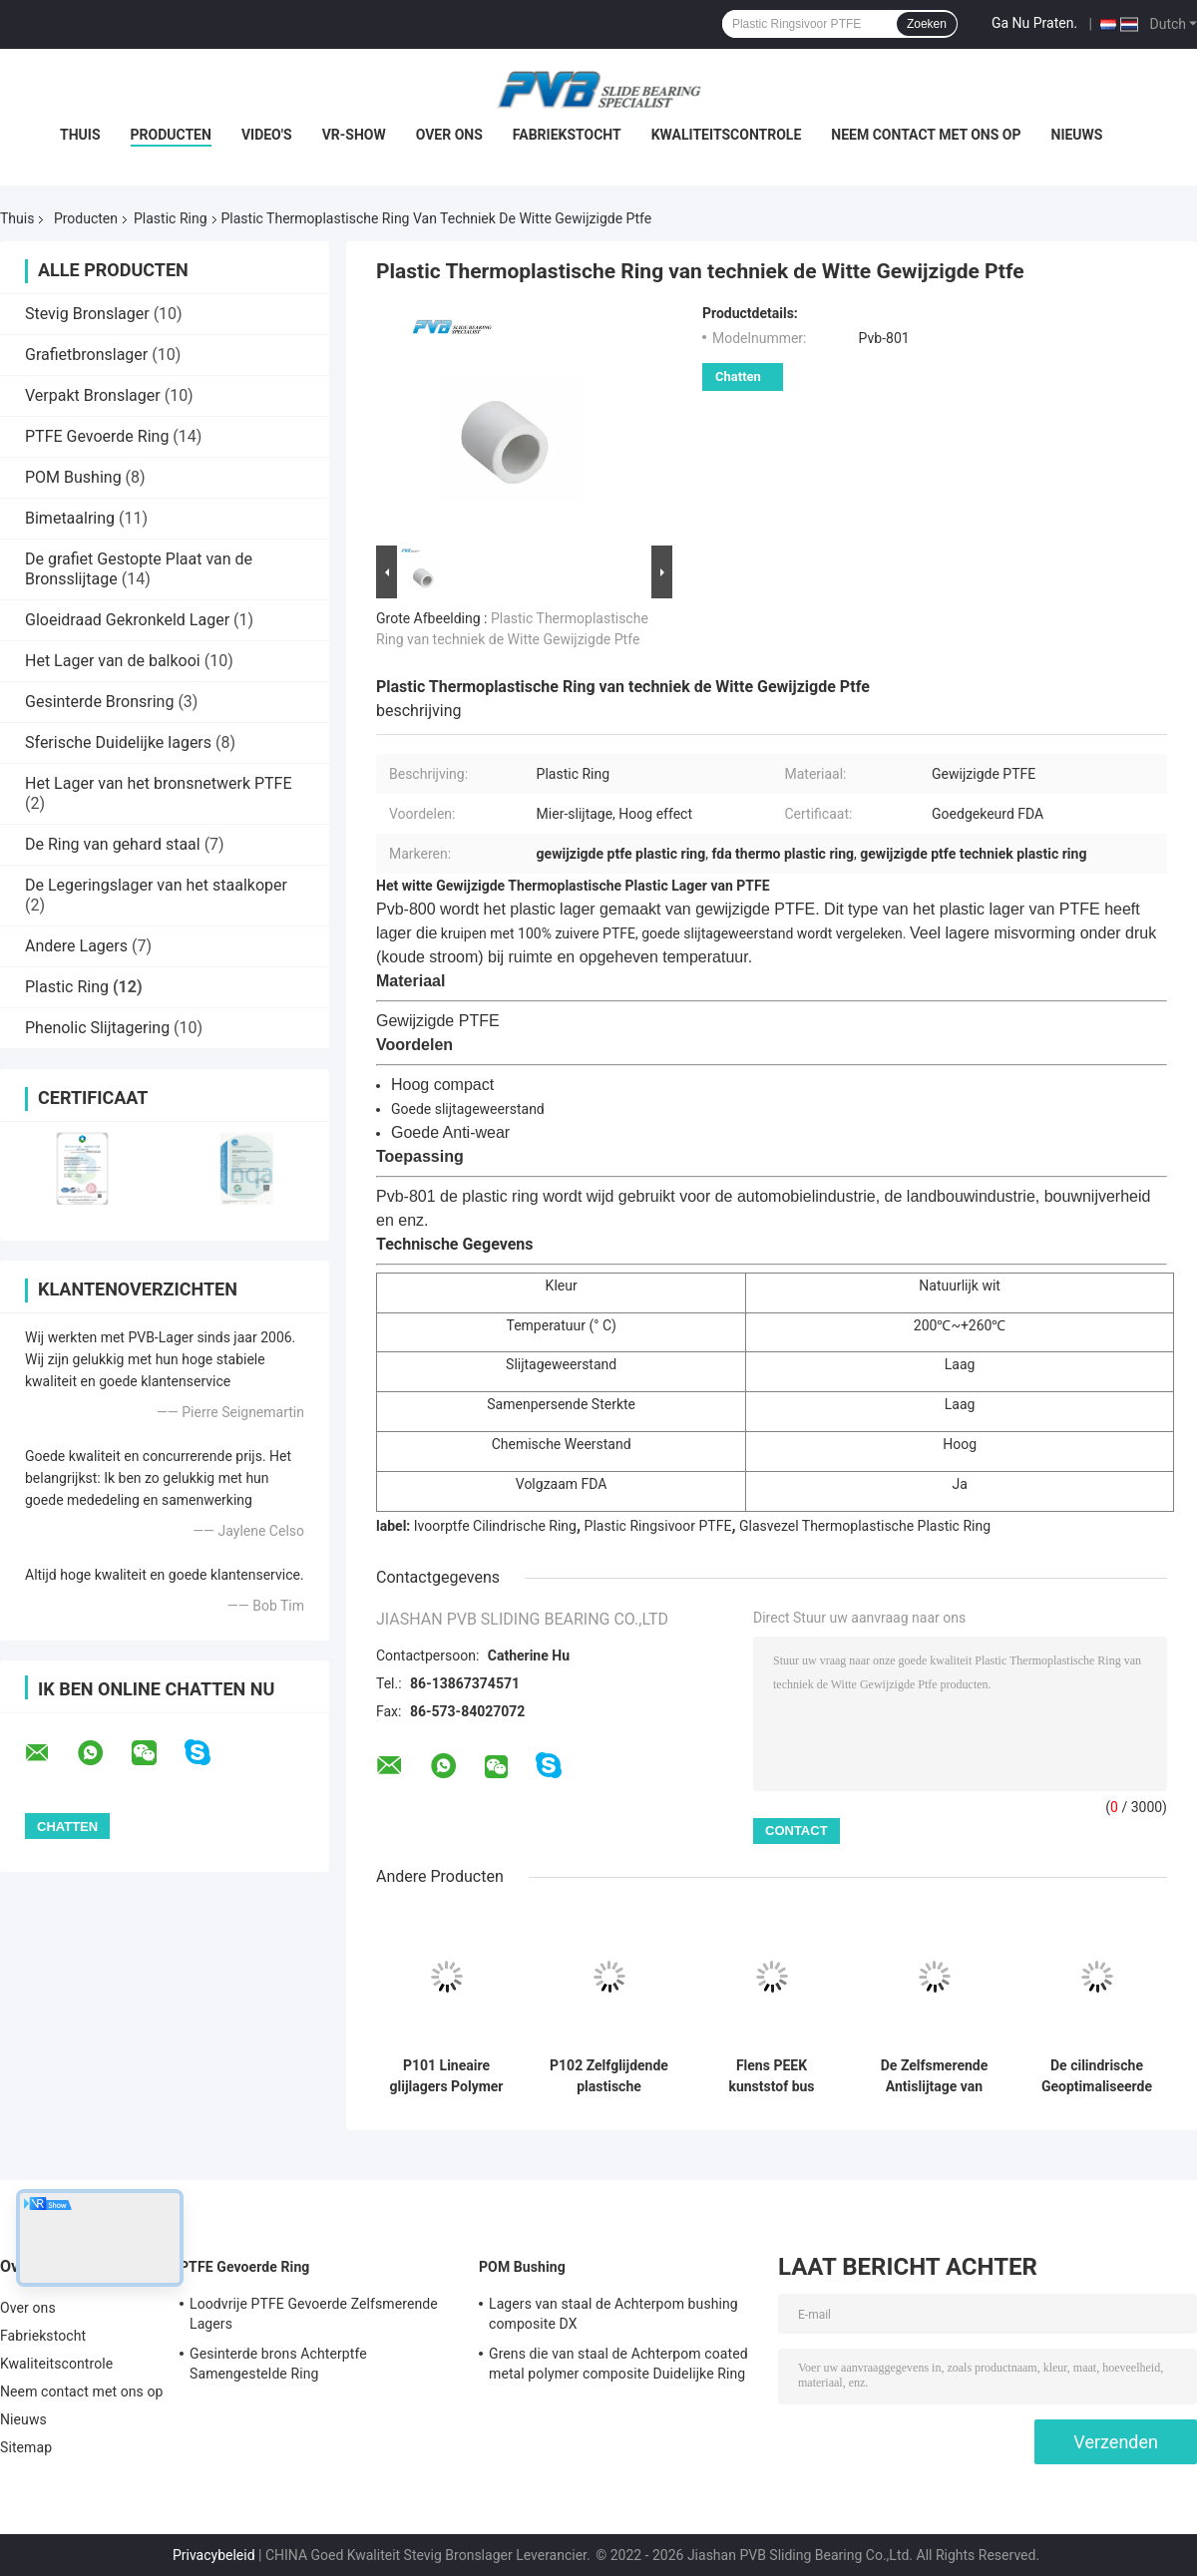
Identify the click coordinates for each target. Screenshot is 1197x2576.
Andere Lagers (76, 945)
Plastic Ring (170, 218)
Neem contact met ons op (925, 135)
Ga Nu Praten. (1034, 23)
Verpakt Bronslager (93, 395)
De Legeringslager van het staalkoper (156, 885)
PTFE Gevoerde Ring (97, 436)
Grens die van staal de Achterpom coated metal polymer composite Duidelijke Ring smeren (618, 2367)
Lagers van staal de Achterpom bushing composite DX (613, 2314)
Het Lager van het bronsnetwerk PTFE (158, 783)
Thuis (80, 135)
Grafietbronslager (86, 354)
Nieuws (1077, 135)
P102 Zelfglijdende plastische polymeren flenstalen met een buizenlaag (609, 2076)
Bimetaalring (70, 518)
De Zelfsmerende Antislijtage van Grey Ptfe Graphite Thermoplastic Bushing (935, 2076)
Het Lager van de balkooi (112, 660)
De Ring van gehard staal (112, 844)
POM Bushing (73, 477)
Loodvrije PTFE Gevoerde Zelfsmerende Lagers (314, 2314)
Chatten (738, 376)
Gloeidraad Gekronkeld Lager (127, 619)
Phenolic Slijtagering (97, 1027)
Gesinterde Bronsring (99, 701)
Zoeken (927, 24)
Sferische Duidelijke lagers (118, 742)
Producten (171, 135)
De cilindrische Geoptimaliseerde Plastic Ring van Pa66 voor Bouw (1096, 2076)
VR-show (354, 135)
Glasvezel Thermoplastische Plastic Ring (865, 1526)
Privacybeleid (214, 2555)
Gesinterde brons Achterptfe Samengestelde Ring (278, 2364)
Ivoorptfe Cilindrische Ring (495, 1526)
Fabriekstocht (567, 135)
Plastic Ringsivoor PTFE (658, 1526)
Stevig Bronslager (87, 313)
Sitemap (26, 2447)
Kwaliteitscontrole (726, 135)
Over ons (449, 135)
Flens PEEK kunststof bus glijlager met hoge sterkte (772, 2076)
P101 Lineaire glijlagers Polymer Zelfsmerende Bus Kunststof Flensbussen (446, 2076)
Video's (266, 135)
